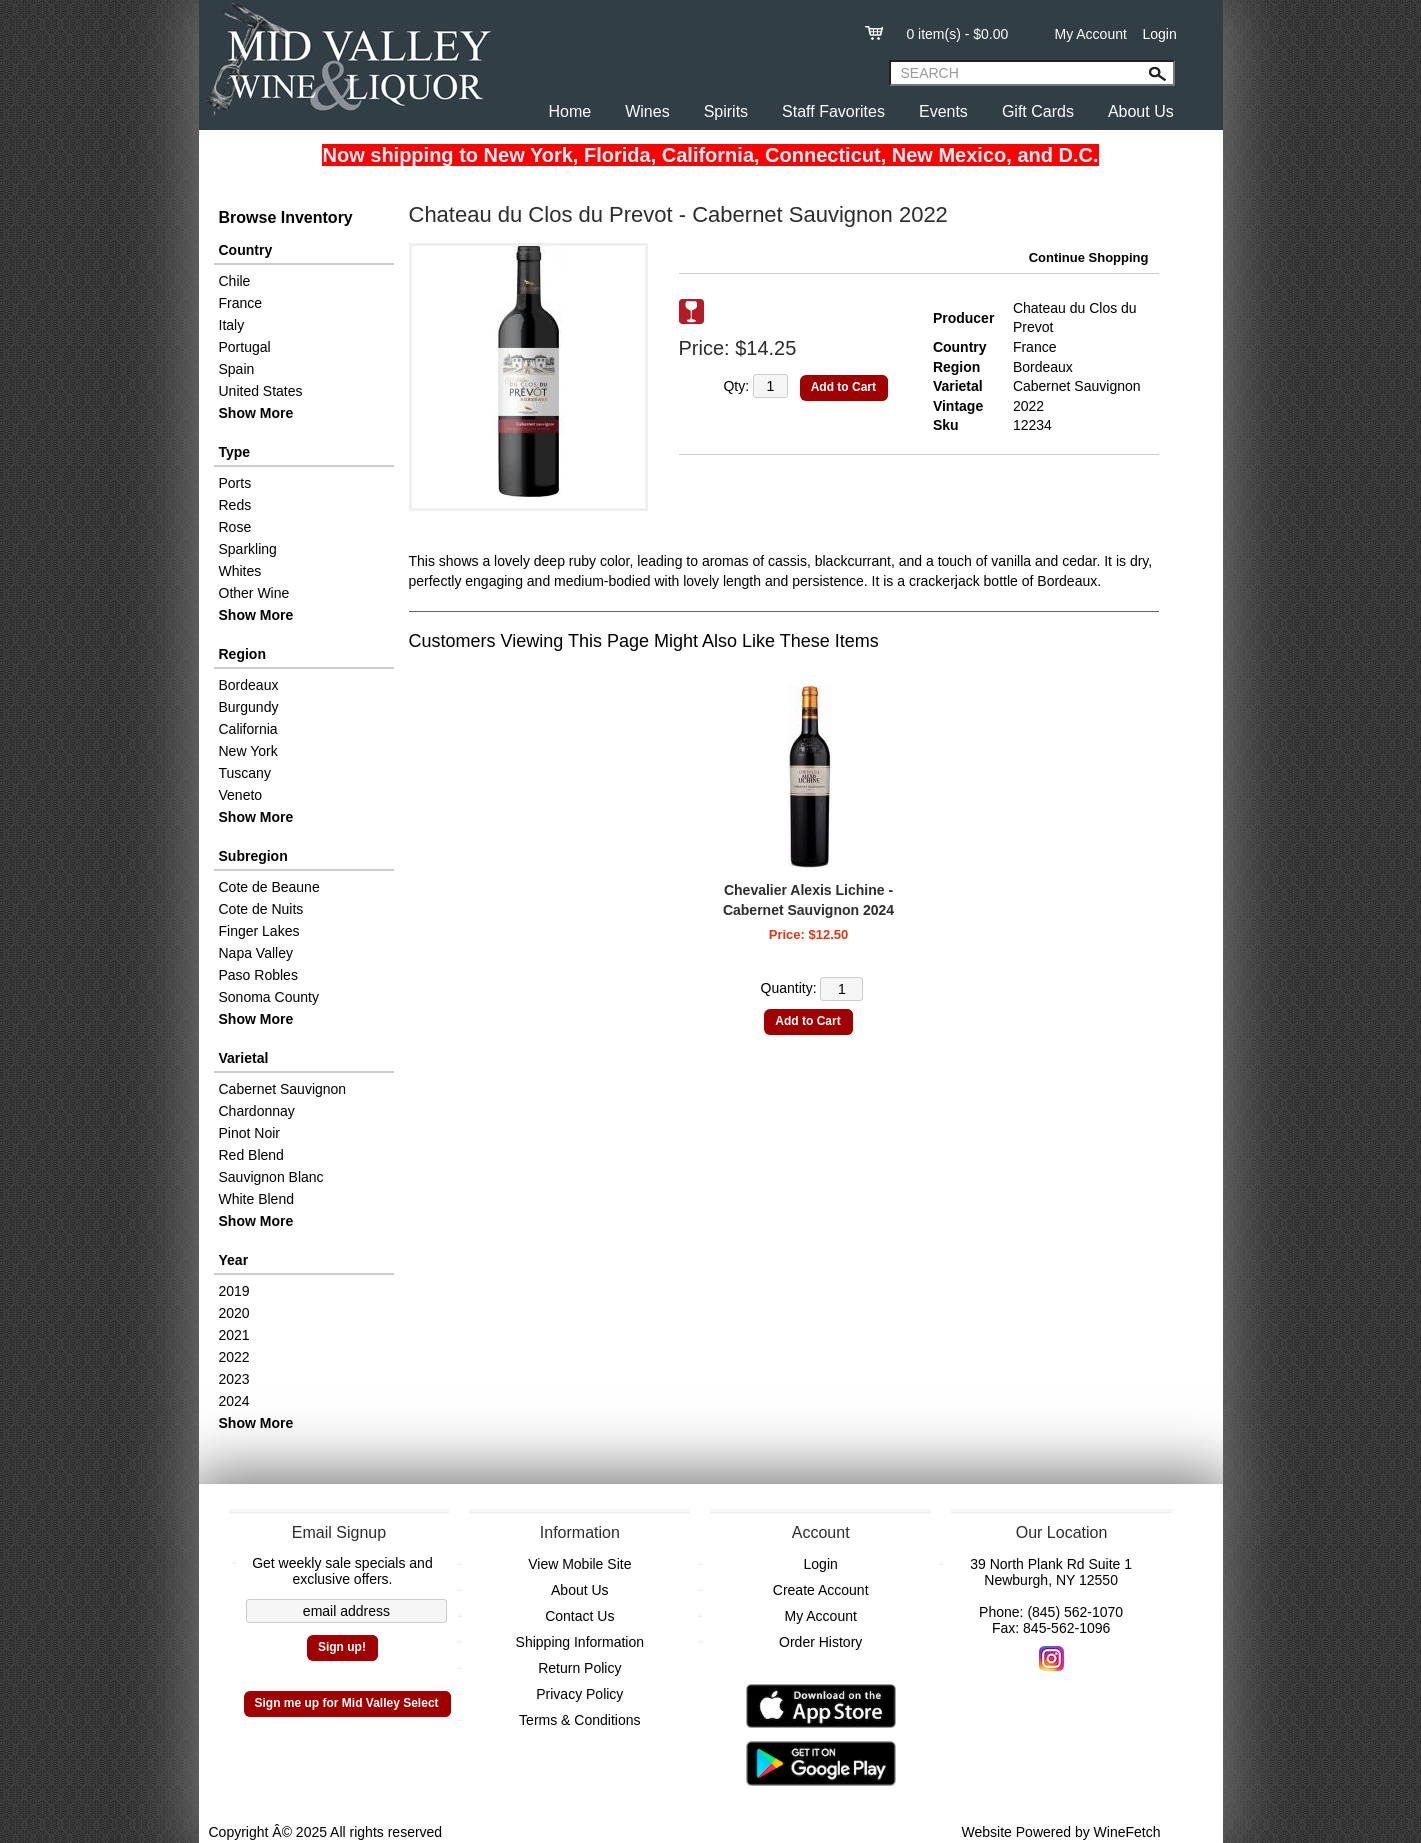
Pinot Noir (249, 1133)
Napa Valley (256, 953)
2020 (234, 1313)
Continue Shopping (1089, 257)
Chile (235, 281)
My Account (1091, 34)
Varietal (244, 1058)
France (241, 303)
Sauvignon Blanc (271, 1177)
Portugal (245, 347)
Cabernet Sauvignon (283, 1089)
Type (235, 452)
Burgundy (249, 707)
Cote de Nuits (261, 909)
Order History (820, 1642)
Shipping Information (580, 1642)
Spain (237, 369)
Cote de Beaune (269, 887)
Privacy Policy (579, 1694)
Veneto (241, 795)
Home (570, 111)
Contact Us (579, 1616)
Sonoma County (269, 997)
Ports (235, 483)
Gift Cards (1038, 111)
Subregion (253, 856)
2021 (234, 1335)
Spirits (726, 111)
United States (261, 391)
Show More (256, 413)
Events (943, 111)
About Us (1141, 111)
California (248, 729)
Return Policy (579, 1668)
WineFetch (1127, 1832)
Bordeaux (249, 685)
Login (1159, 34)
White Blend (256, 1199)
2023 (234, 1379)
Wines (647, 111)
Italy (232, 325)
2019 (234, 1291)
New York (248, 751)
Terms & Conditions (579, 1720)
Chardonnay (257, 1111)
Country (246, 250)
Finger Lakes (259, 931)
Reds (235, 505)
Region (242, 654)
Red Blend (251, 1155)
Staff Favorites (833, 111)
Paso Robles (258, 975)
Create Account (821, 1590)
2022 (234, 1357)
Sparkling (248, 549)
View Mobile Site (579, 1564)
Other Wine (254, 593)
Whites (240, 571)
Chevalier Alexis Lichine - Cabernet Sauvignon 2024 (808, 900)
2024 (234, 1401)
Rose (235, 527)
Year (234, 1260)
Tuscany (245, 773)
